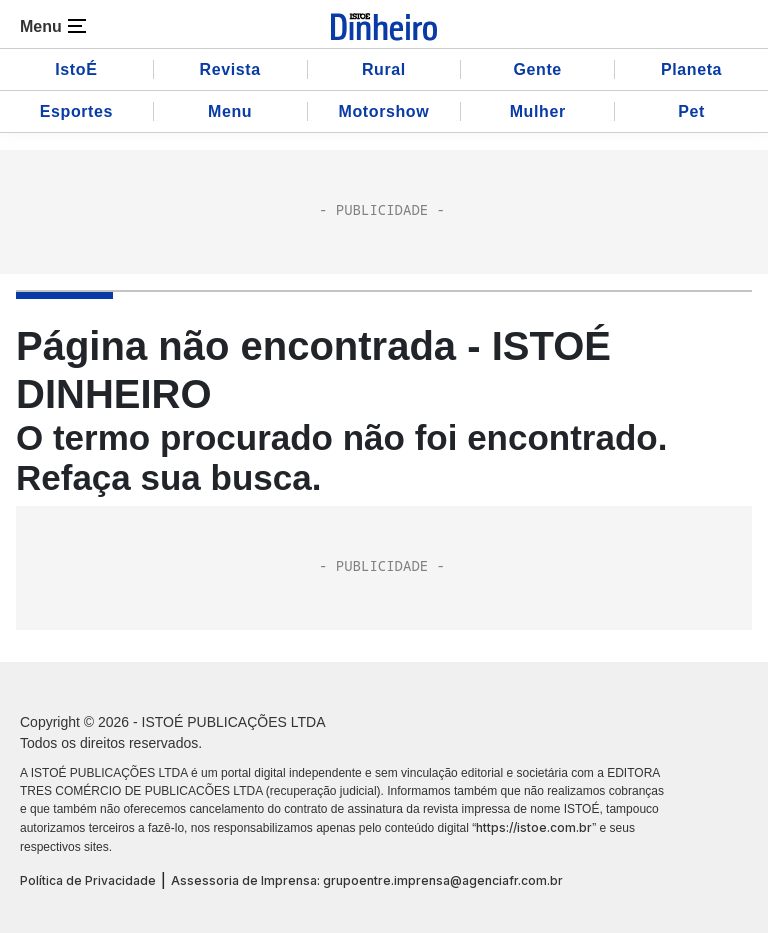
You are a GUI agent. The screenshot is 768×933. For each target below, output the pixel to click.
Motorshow (384, 111)
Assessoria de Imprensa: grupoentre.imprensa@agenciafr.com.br (367, 880)
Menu (230, 111)
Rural (384, 69)
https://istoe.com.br (534, 827)
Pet (691, 111)
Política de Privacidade (88, 880)
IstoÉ (76, 69)
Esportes (76, 111)
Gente (538, 69)
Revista (230, 69)
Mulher (538, 111)
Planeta (691, 69)
